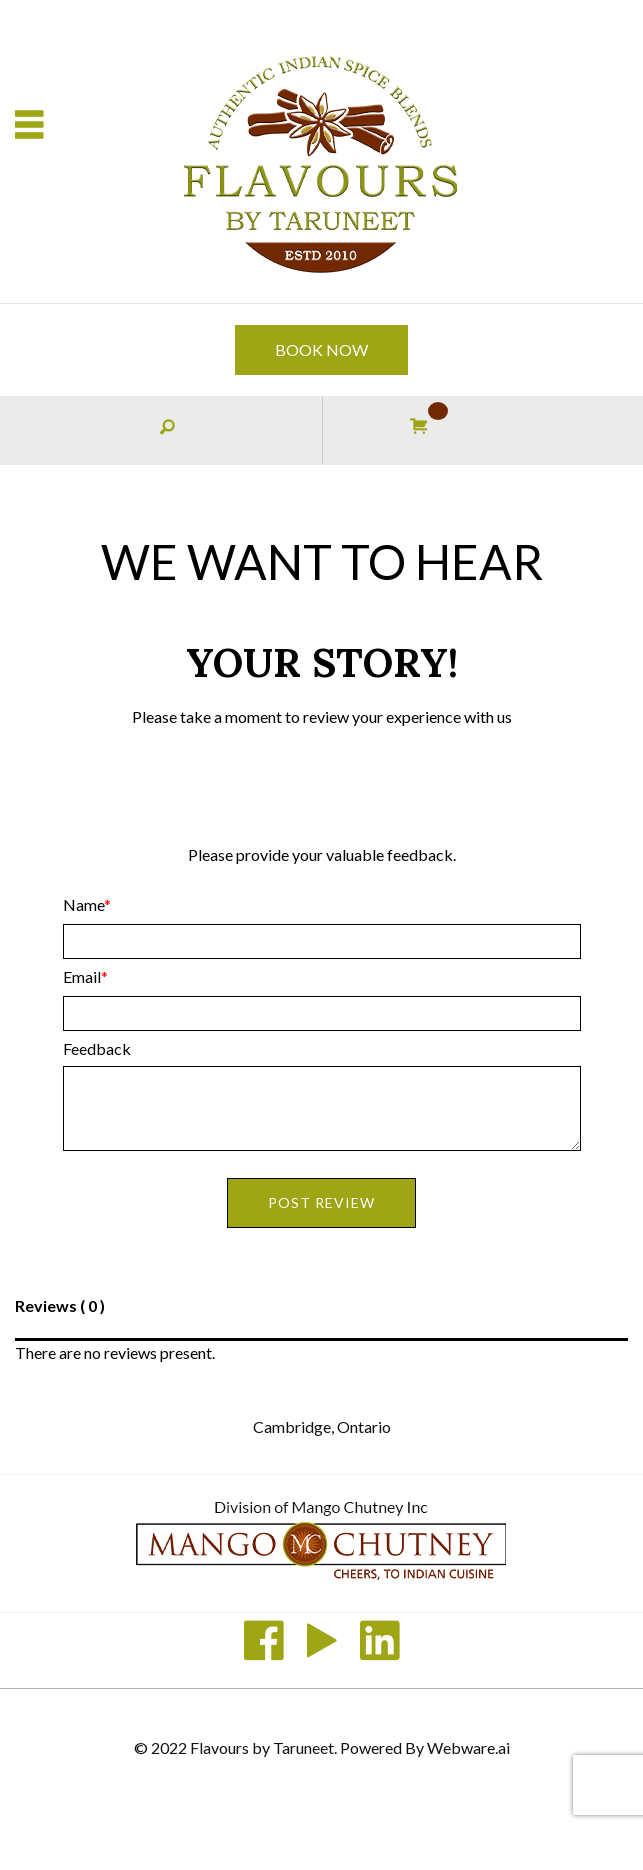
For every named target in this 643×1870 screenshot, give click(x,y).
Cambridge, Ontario (322, 1426)
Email (82, 976)
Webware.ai (468, 1747)
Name (83, 904)
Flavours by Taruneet (262, 1747)
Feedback (97, 1048)
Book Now (321, 349)
